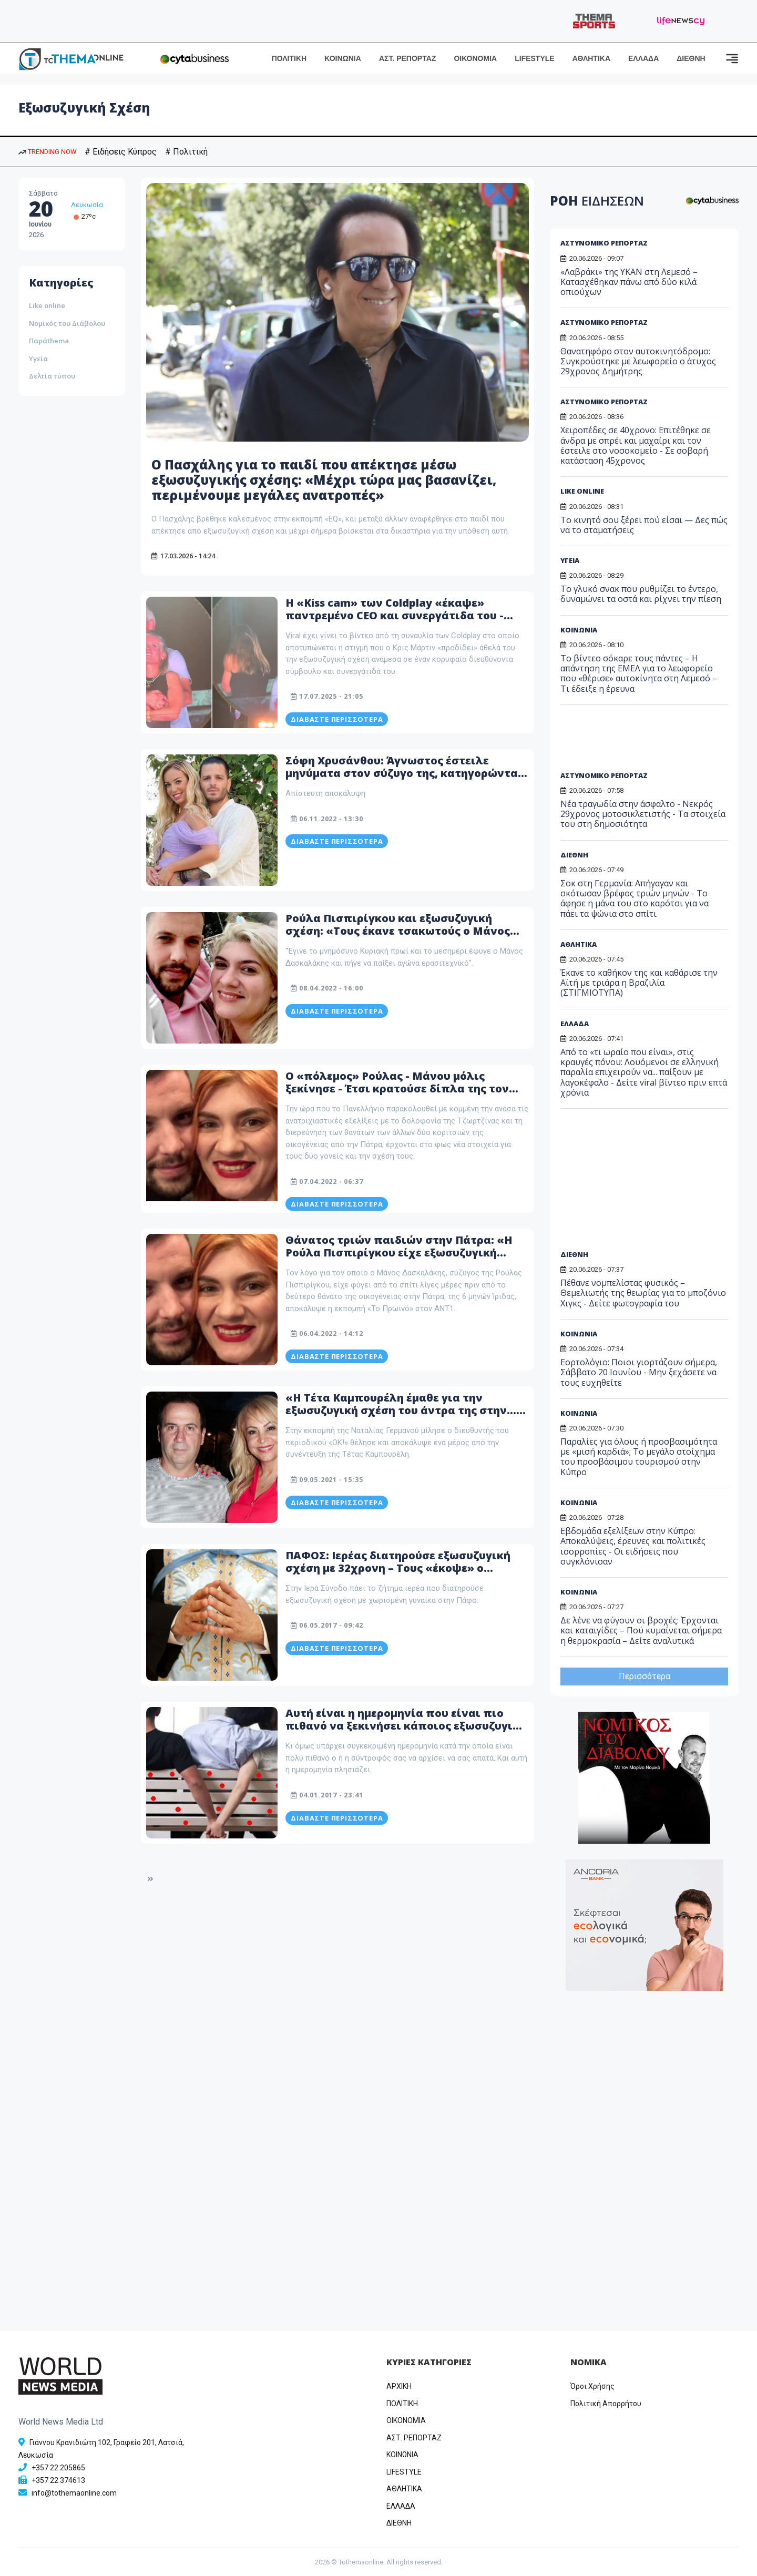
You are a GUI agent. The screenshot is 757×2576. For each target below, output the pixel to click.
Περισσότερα (644, 1676)
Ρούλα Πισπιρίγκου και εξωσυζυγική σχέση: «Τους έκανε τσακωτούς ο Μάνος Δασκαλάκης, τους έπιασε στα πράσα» (397, 930)
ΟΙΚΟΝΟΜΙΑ (475, 58)
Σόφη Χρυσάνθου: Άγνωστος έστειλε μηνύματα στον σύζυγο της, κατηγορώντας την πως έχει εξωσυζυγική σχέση (404, 773)
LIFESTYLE (534, 58)
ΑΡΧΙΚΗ (399, 2386)
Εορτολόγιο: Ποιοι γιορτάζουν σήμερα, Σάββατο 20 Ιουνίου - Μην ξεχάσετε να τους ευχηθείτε (638, 1372)
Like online (47, 305)
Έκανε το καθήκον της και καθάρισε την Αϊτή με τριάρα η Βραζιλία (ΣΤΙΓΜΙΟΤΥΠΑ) (639, 982)
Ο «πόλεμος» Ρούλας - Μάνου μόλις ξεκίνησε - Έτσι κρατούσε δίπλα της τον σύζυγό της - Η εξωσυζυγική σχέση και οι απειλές (399, 1095)
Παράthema (49, 340)
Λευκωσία (87, 205)
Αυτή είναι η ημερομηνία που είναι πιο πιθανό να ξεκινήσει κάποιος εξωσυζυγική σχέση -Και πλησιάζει (405, 1725)
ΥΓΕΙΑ (569, 560)
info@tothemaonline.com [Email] (74, 2493)
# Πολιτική (186, 152)
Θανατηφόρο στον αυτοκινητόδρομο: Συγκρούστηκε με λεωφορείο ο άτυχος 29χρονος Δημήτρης (638, 361)
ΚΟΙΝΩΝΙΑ (342, 58)
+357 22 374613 (58, 2480)
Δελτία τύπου (52, 376)
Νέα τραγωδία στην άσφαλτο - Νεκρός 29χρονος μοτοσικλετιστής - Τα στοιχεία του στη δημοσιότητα (642, 814)
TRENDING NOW (47, 152)
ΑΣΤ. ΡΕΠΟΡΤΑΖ (407, 58)
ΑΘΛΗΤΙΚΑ (591, 58)
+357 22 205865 (58, 2467)
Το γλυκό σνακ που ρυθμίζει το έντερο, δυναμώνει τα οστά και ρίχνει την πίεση (640, 594)
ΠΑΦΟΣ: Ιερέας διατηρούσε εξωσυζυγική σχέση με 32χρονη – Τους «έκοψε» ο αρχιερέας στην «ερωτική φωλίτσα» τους (402, 1568)
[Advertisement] (641, 741)
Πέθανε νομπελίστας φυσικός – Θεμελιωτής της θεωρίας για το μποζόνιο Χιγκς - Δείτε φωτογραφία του (643, 1293)
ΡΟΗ (597, 200)
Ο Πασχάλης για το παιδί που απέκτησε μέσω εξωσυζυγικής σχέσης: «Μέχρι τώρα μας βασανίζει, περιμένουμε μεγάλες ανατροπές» (323, 480)
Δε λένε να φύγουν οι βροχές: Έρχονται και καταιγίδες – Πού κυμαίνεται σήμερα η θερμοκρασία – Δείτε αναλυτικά (641, 1630)
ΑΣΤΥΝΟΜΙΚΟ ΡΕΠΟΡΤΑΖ (604, 243)
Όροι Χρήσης (592, 2386)
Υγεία (38, 358)
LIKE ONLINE (582, 491)
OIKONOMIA (406, 2420)
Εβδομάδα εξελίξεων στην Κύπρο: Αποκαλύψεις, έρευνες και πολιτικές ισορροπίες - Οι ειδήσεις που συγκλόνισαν (632, 1546)
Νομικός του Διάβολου (67, 323)
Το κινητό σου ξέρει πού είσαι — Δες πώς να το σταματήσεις (644, 525)
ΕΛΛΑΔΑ (643, 58)
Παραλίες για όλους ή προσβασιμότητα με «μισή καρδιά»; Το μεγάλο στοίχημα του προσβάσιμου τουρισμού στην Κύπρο (638, 1457)
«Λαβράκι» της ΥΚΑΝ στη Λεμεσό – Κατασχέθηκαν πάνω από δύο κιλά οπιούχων (629, 282)
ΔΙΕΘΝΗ (691, 58)
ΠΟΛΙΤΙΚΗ (289, 58)
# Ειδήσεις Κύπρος (121, 152)
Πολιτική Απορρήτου (605, 2403)
